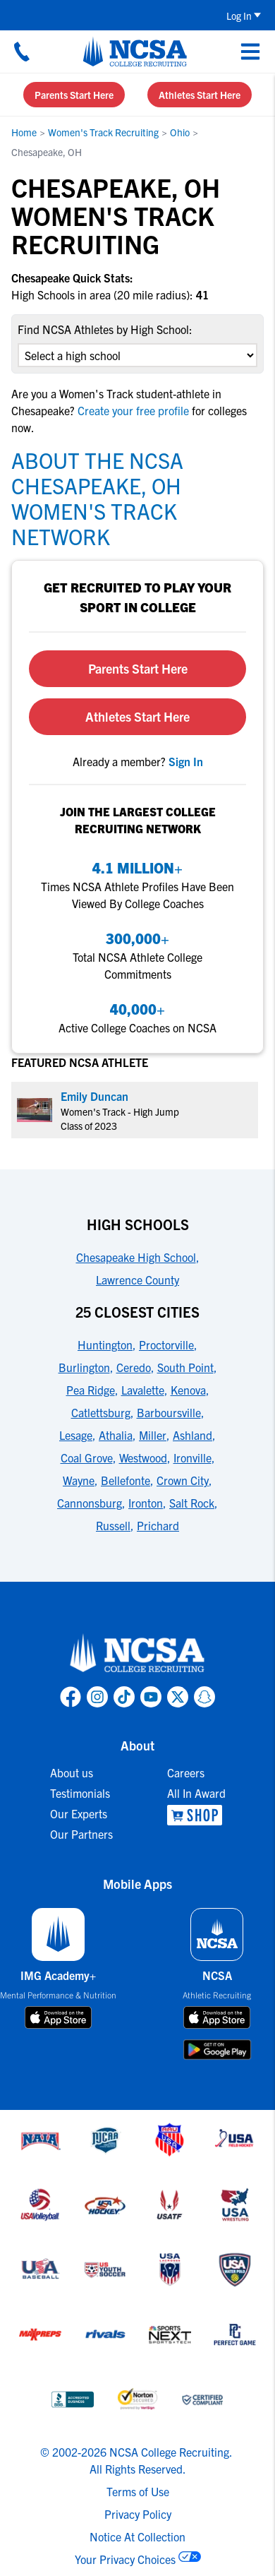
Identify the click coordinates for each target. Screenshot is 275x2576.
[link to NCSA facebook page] (70, 1696)
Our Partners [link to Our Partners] (81, 1834)
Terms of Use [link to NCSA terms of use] (137, 2491)
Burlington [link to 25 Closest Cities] (84, 1367)
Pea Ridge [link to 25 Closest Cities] (90, 1390)
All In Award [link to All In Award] (196, 1793)
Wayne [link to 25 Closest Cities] (78, 1480)
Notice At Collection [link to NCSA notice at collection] (137, 2536)
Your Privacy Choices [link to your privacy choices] (125, 2559)
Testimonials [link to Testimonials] (80, 1793)
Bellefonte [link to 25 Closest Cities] (125, 1480)
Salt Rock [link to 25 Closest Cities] (191, 1503)
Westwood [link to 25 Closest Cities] (143, 1457)
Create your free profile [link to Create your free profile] (133, 410)
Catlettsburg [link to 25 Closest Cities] (100, 1412)
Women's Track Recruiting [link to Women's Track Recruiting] (103, 132)
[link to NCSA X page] (177, 1696)
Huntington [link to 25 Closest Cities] (105, 1344)
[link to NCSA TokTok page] (124, 1696)
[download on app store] (58, 2017)
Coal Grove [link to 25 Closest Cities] (87, 1457)
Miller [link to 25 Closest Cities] (152, 1435)
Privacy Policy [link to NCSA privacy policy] (137, 2514)
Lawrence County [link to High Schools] (137, 1279)
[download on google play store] (217, 2049)
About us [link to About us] (71, 1772)
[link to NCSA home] (137, 1654)
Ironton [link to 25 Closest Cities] (145, 1503)
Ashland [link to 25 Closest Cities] (192, 1435)
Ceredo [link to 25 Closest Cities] (133, 1367)
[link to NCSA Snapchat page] (204, 1696)
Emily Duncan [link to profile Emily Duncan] (94, 1096)
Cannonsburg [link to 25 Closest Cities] (89, 1503)
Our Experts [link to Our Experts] (78, 1813)
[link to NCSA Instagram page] (97, 1696)
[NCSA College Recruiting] (135, 51)
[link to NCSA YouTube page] (150, 1696)
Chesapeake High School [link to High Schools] (136, 1257)
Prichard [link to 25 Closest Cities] (158, 1525)
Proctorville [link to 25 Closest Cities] (166, 1344)
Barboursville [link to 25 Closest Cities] (169, 1412)
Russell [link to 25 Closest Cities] (113, 1525)
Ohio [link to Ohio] (180, 132)
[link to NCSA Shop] (196, 1815)
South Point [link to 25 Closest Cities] (185, 1367)
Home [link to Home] (24, 132)
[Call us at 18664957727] (22, 51)
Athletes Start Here (199, 94)
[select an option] (137, 355)
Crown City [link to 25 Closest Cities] (183, 1480)
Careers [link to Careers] (185, 1772)
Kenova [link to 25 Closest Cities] (188, 1390)
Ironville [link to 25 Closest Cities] (192, 1457)
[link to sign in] (186, 761)
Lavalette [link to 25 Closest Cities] (142, 1390)
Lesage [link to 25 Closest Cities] (75, 1435)
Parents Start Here (74, 94)
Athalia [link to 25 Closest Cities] (116, 1435)
